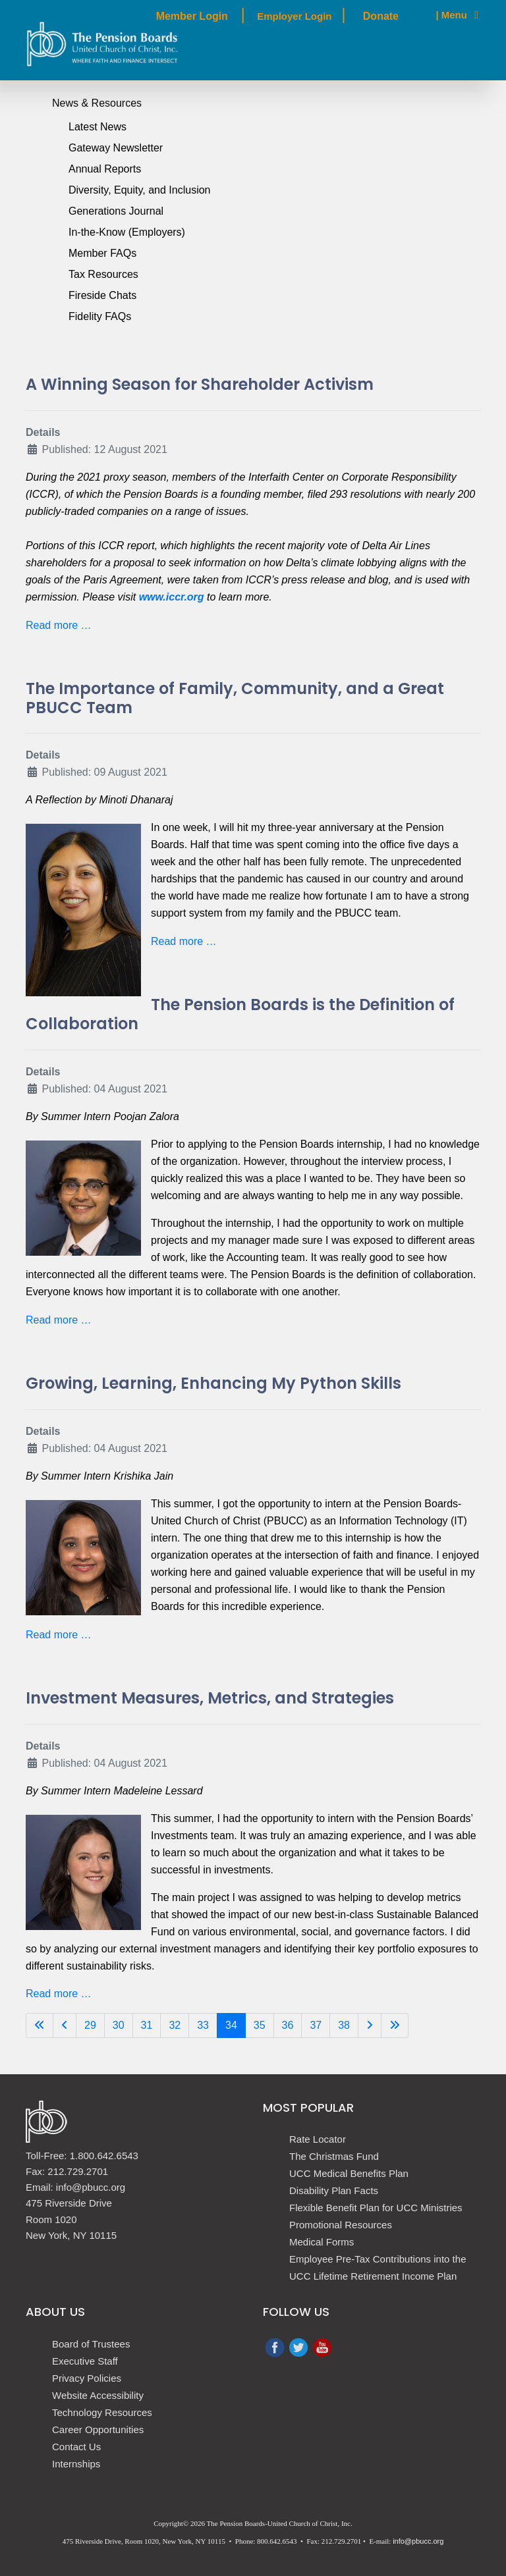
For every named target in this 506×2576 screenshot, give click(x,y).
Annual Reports (105, 168)
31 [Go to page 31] (147, 2025)
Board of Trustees (91, 2343)
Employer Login (294, 16)
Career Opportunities (98, 2429)
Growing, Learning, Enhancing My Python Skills (213, 1383)
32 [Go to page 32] (175, 2025)
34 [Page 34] (231, 2025)
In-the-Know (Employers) (127, 232)
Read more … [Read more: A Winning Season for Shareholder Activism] (59, 625)
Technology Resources (102, 2412)
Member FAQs (102, 253)
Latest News (97, 126)
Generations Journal (116, 211)
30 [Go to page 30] (119, 2025)
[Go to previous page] (64, 2025)
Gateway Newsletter (116, 147)
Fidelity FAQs (100, 316)
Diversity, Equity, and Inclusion (140, 190)
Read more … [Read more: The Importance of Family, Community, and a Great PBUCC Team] (184, 941)
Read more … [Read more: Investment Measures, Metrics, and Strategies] (59, 1993)
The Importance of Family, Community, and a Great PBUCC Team (235, 698)
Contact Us (76, 2446)
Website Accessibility (98, 2395)
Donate (381, 16)
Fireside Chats (102, 295)
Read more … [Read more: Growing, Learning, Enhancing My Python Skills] (59, 1634)
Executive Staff (85, 2361)
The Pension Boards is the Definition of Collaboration (240, 1014)
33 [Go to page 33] (203, 2025)
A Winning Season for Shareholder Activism (200, 384)
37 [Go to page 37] (316, 2025)
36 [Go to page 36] (288, 2025)
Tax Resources (103, 274)
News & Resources (97, 103)
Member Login (191, 16)
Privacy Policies (86, 2378)
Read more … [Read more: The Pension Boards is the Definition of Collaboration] (59, 1320)
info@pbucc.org (418, 2541)
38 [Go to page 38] (344, 2025)
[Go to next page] (369, 2025)
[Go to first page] (39, 2025)
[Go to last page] (394, 2025)
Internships (76, 2463)
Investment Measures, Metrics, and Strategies (210, 1698)
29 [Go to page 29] (90, 2025)
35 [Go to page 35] (260, 2025)
